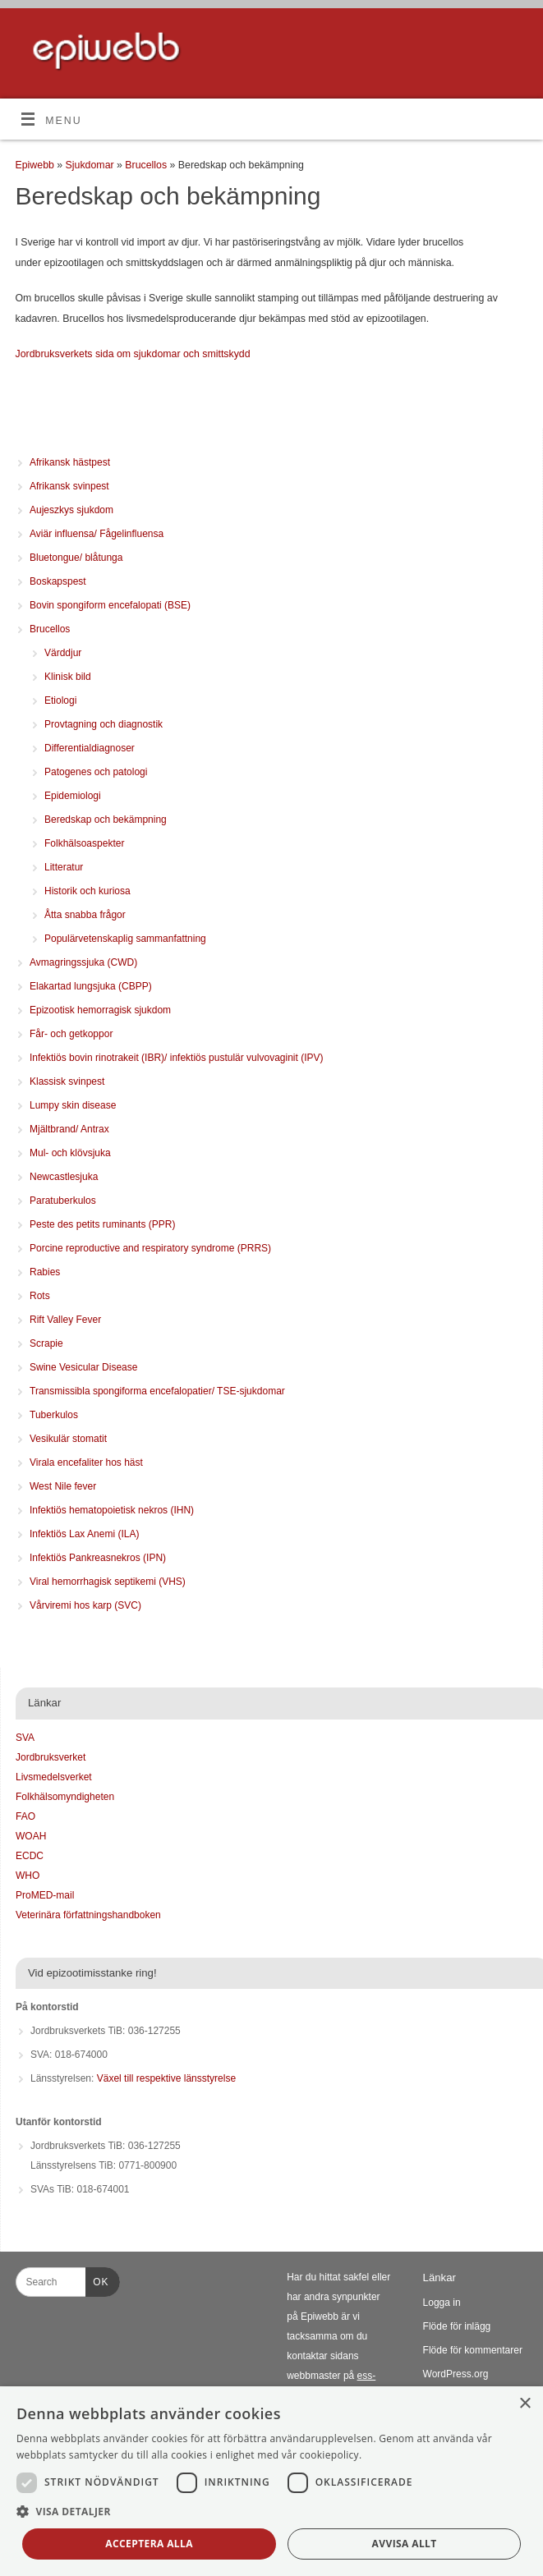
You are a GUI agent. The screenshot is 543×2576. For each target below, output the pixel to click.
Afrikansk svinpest (69, 486)
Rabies (45, 1272)
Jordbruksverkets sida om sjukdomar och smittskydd (133, 354)
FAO (25, 1816)
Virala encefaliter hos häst (86, 1462)
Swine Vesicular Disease (83, 1367)
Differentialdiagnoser (89, 748)
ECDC (30, 1856)
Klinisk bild (67, 676)
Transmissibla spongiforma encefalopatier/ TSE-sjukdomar (157, 1391)
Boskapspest (58, 581)
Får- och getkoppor (71, 1034)
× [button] (524, 2404)
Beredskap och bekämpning (105, 819)
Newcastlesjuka (64, 1176)
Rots (40, 1296)
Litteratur (63, 867)
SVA (25, 1737)
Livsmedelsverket (54, 1777)
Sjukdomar (91, 165)
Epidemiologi (72, 795)
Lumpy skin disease (73, 1105)
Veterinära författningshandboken (88, 1915)
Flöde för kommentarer (472, 2350)
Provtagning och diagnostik (103, 724)
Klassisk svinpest (67, 1081)
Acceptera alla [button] (149, 2544)
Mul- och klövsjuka (70, 1153)
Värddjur (62, 653)
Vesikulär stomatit (68, 1438)
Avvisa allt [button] (404, 2544)
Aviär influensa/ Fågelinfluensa (96, 534)
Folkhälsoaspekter (84, 843)
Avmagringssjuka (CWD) (83, 962)
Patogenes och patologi (95, 772)
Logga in (442, 2302)
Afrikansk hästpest (70, 462)
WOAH (31, 1836)
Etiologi (60, 700)
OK (96, 2279)
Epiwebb (35, 165)
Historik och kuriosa (87, 891)
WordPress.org (456, 2374)
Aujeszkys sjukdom (71, 510)
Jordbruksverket (50, 1757)
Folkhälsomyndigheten (65, 1796)
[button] (271, 2512)
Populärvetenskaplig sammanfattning (125, 938)
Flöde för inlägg (457, 2326)
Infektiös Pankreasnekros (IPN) (98, 1558)
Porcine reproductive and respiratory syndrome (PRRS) (150, 1248)
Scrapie (46, 1343)
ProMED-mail (45, 1895)
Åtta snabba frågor (85, 915)
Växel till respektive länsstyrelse (166, 2078)
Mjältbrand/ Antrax (69, 1129)
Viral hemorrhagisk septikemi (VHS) (108, 1581)
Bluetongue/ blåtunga (76, 557)
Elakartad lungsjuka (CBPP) (91, 986)
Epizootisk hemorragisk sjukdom (100, 1010)
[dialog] (271, 2481)
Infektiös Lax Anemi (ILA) (84, 1534)
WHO (27, 1875)
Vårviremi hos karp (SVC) (85, 1605)
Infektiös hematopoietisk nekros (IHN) (112, 1510)
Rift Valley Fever (65, 1319)
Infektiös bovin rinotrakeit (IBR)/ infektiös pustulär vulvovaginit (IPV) (176, 1057)
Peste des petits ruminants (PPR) (102, 1224)
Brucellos (147, 165)
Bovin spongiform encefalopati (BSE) (110, 605)
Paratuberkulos (63, 1200)
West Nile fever (63, 1486)
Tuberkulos (54, 1415)
